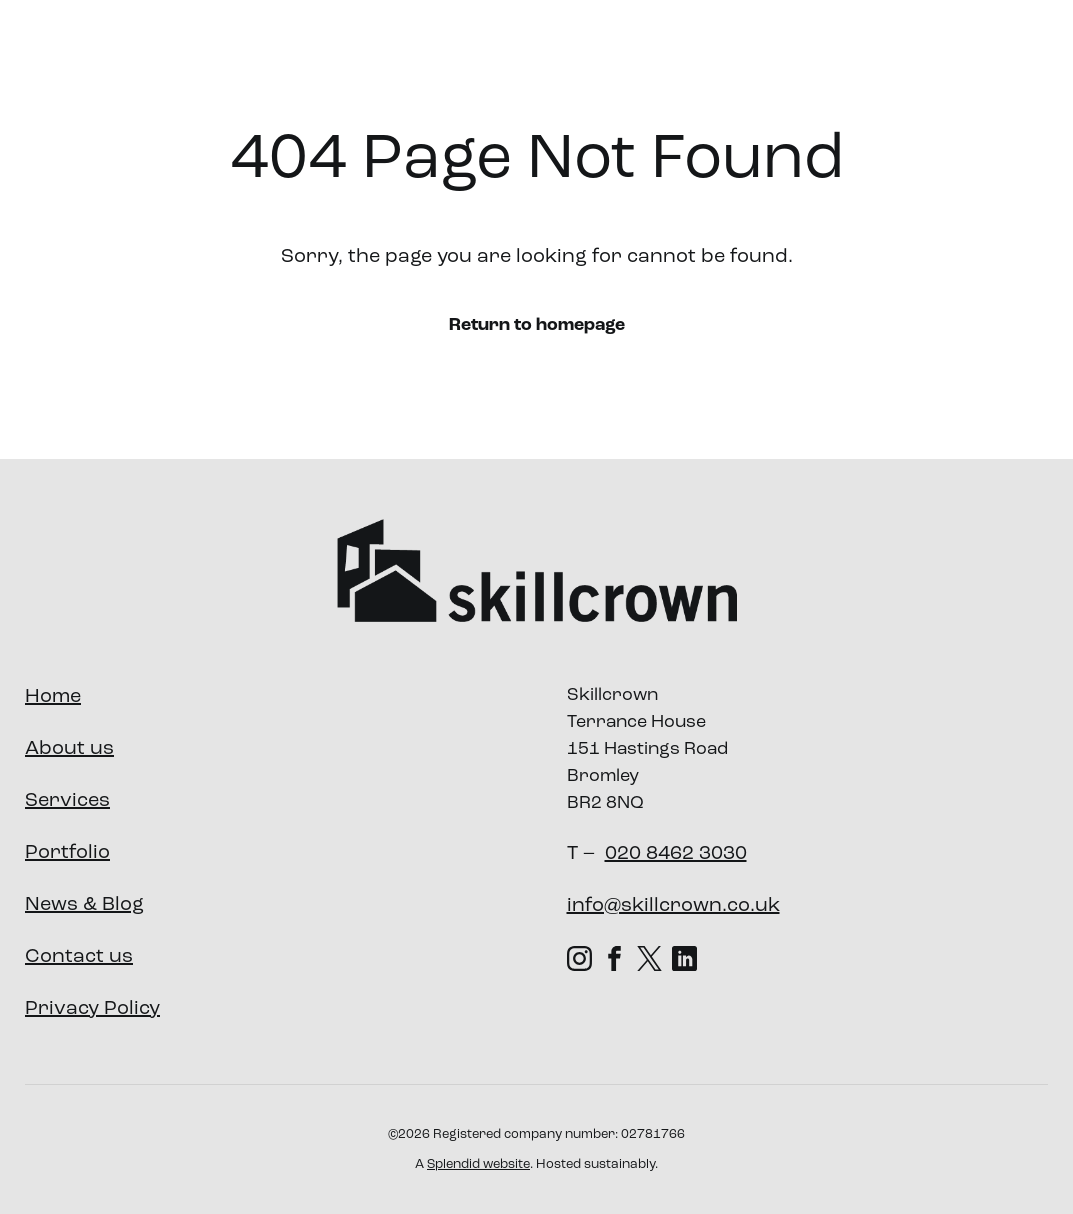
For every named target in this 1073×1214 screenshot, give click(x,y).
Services (579, 54)
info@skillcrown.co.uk (673, 906)
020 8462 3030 (676, 854)
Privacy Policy (92, 1009)
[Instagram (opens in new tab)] (579, 958)
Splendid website (478, 1164)
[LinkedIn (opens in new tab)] (684, 958)
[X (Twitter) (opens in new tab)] (649, 958)
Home (53, 697)
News (905, 53)
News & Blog (84, 905)
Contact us (79, 957)
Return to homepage (537, 325)
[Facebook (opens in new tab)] (614, 958)
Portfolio (696, 53)
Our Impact (808, 53)
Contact (988, 53)
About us (462, 53)
